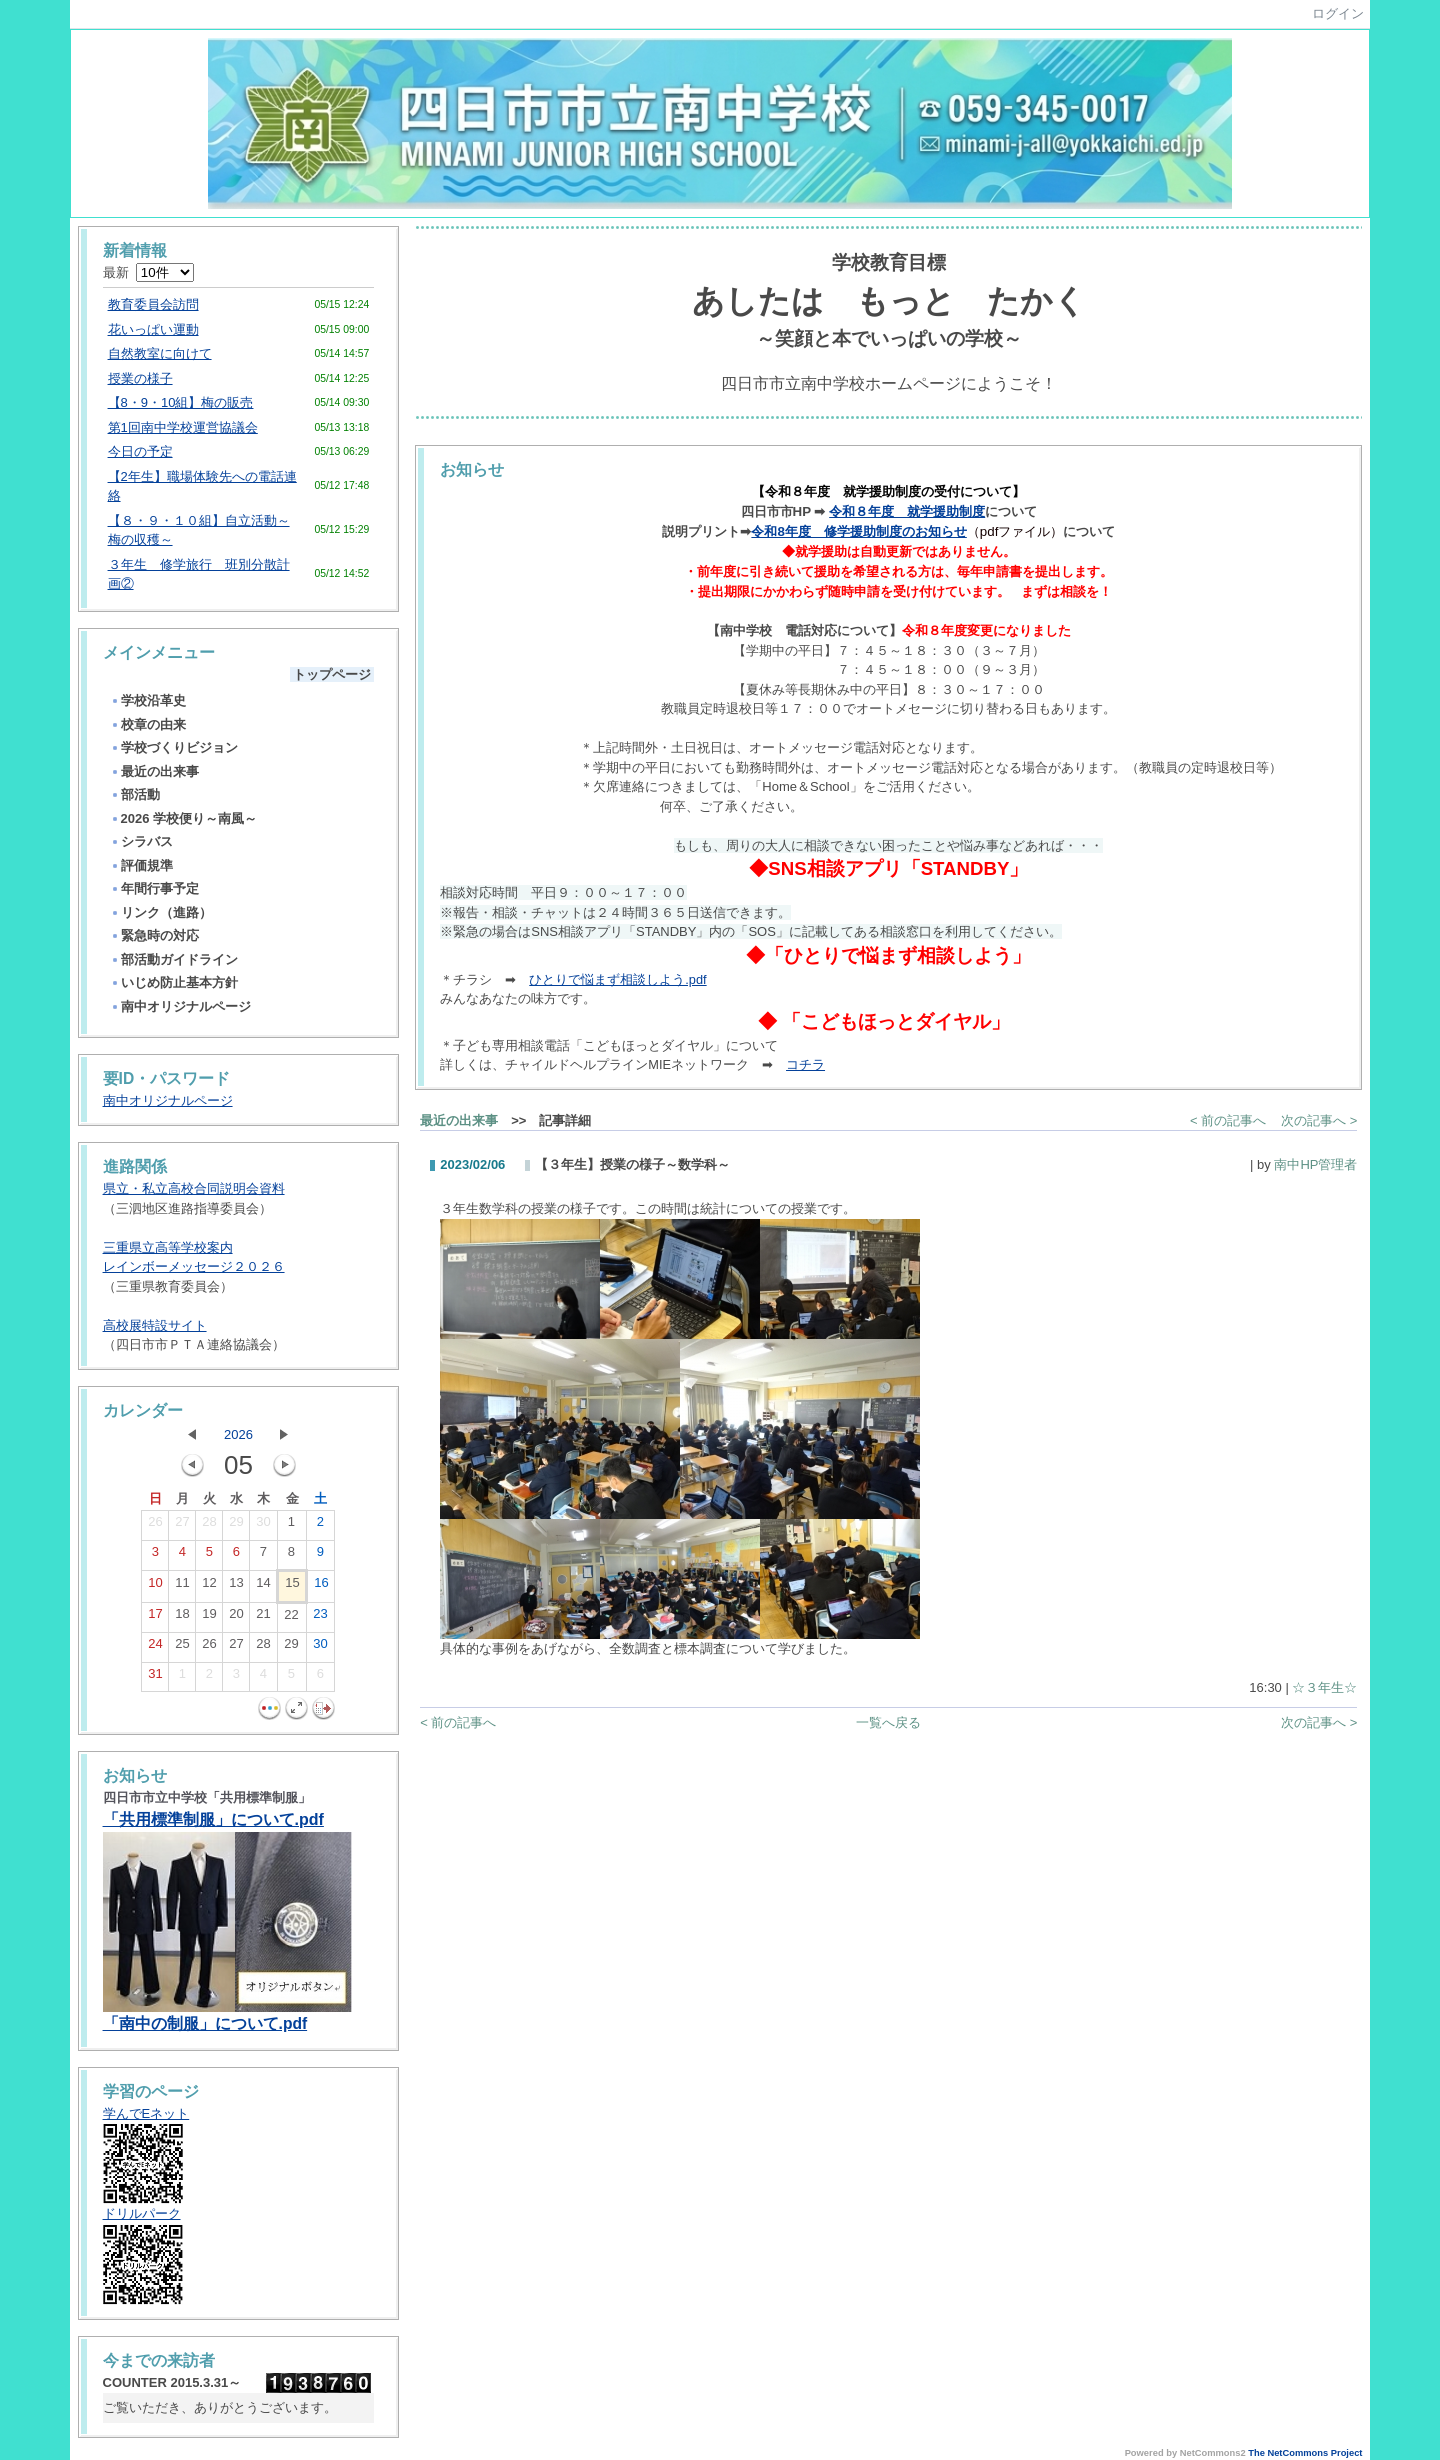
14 (263, 1587)
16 (321, 1587)
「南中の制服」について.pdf (205, 2023)
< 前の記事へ (1228, 1120)
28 (209, 1526)
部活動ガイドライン (174, 959)
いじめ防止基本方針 (174, 982)
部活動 (135, 794)
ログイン (1338, 13)
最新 (148, 272)
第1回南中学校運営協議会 (183, 427)
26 (155, 1526)
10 (155, 1587)
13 (236, 1587)
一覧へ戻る (888, 1722)
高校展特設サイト (155, 1325)
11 (182, 1587)
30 (263, 1526)
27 (182, 1526)
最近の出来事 (154, 771)
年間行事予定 (154, 888)
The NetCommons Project (1305, 2453)
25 (182, 1648)
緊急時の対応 (154, 935)
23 (320, 1618)
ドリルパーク (142, 2213)
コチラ (805, 1064)
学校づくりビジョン (174, 747)
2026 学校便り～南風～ (184, 818)
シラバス (141, 841)
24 (155, 1648)
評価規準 (141, 865)
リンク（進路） (161, 912)
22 (291, 1619)
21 (263, 1618)
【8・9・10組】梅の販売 (181, 402)
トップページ (332, 674)
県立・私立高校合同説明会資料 (194, 1188)
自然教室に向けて (160, 353)
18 (182, 1618)
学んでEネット (146, 2113)
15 (292, 1587)
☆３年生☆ (1324, 1687)
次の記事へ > (1319, 1120)
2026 (238, 1434)
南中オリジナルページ (180, 1006)
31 (155, 1678)
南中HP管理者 (1315, 1164)
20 (236, 1618)
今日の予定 (140, 451)
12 (209, 1587)
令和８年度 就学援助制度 (907, 511)
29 (236, 1526)
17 (155, 1618)
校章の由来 (148, 724)
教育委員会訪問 (153, 304)
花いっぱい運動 (153, 329)
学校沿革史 (148, 700)
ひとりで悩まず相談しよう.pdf (617, 979)
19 (209, 1618)
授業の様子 (140, 378)
